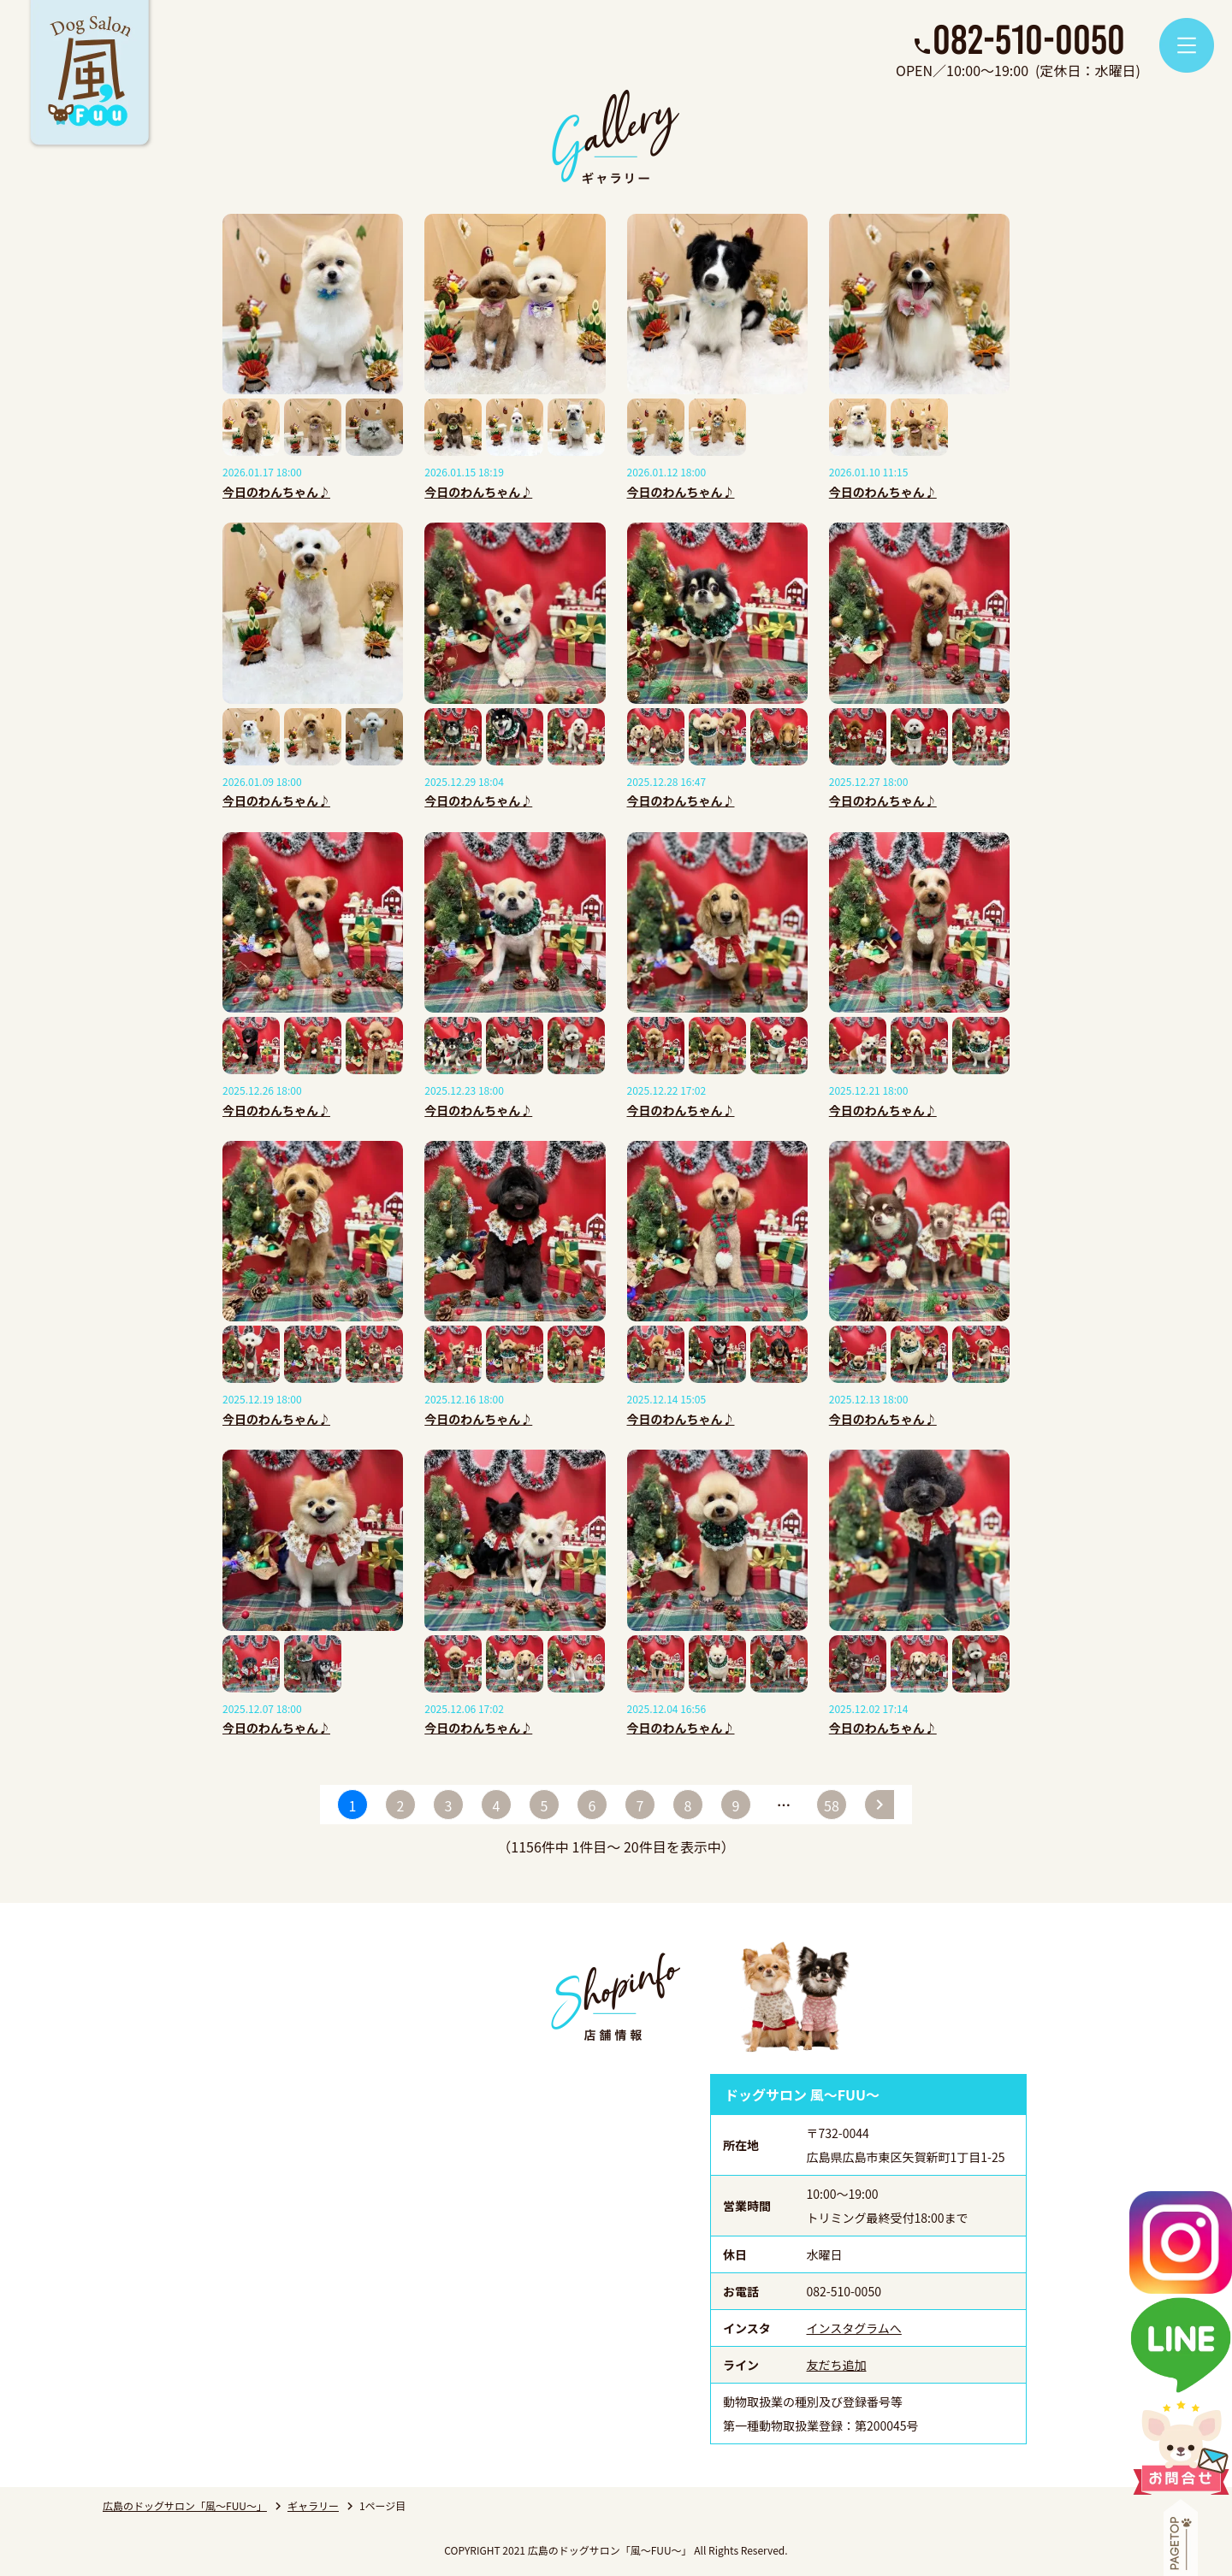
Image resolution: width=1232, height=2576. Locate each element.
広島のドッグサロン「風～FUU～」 (185, 2505)
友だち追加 (837, 2364)
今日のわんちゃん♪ (276, 491)
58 (831, 1805)
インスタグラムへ (854, 2328)
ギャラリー (313, 2505)
